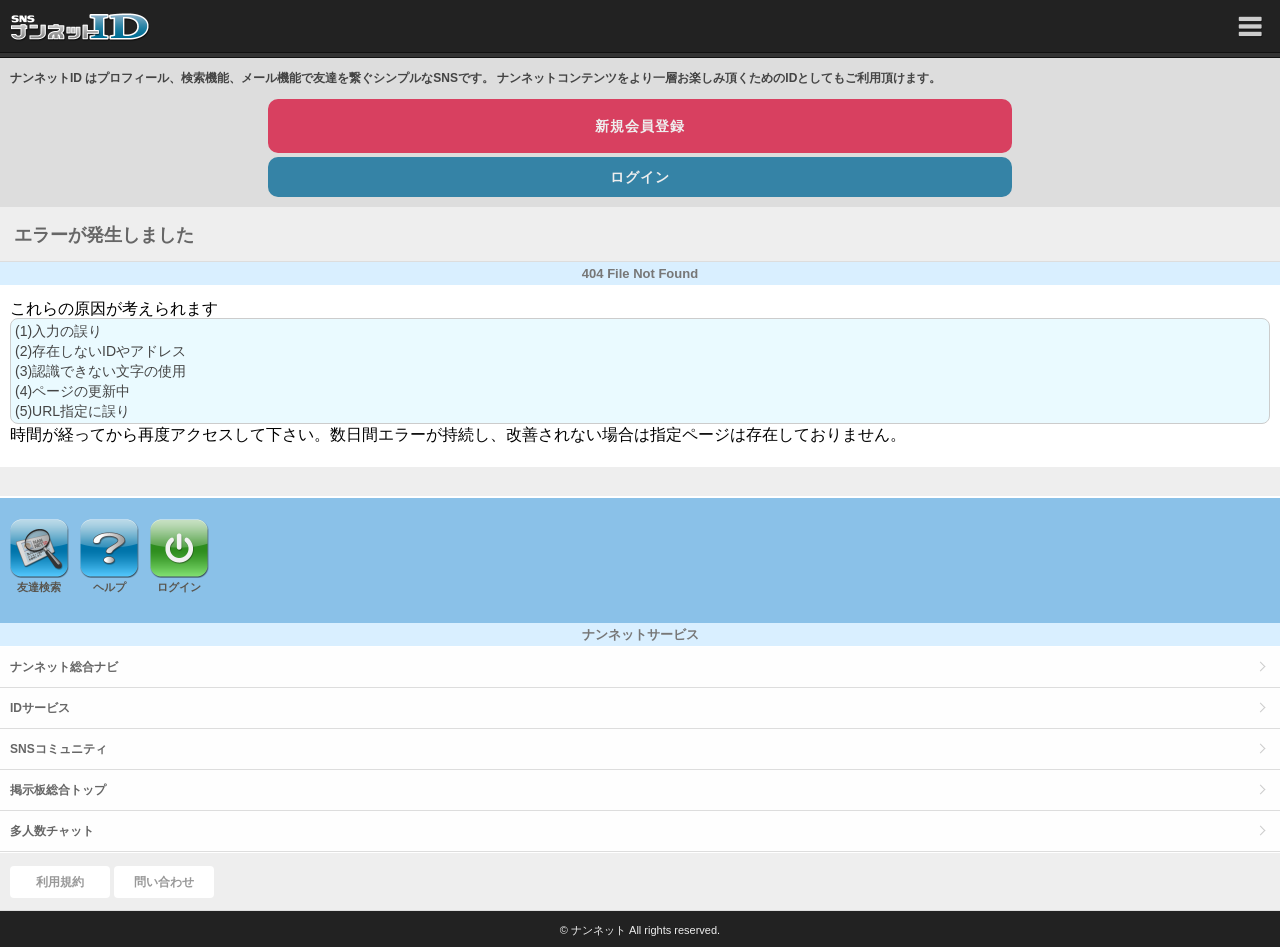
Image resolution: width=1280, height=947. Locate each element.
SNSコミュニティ (58, 749)
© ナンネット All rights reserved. (640, 930)
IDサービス (40, 708)
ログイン (640, 177)
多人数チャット (52, 831)
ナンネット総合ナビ (64, 667)
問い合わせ (164, 882)
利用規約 (60, 882)
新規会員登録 (640, 126)
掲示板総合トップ (58, 790)
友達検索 (39, 587)
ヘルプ (109, 587)
